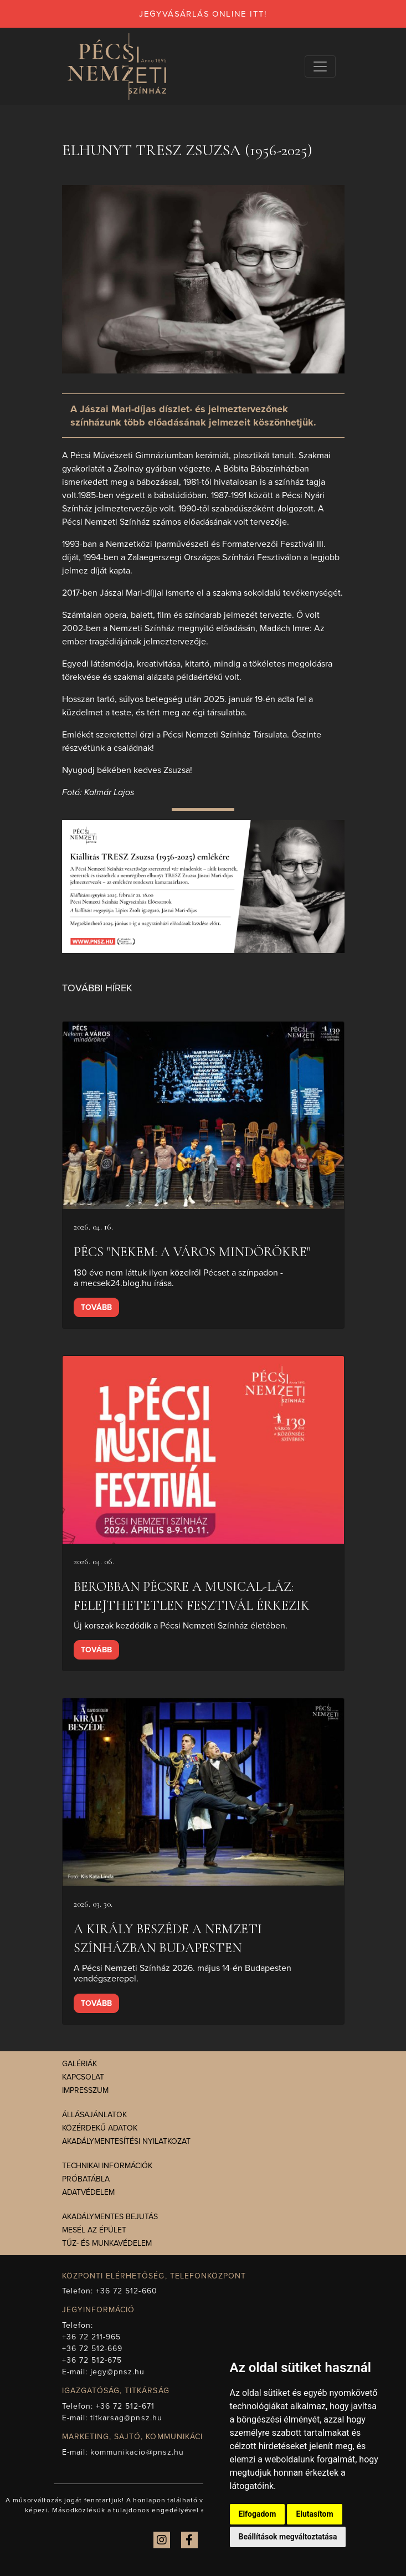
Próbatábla (86, 2179)
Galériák (79, 2063)
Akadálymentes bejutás (110, 2216)
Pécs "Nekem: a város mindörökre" (192, 1252)
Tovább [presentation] (96, 1307)
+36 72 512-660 (126, 2291)
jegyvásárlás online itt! (203, 14)
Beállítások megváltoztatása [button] (288, 2536)
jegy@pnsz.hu (117, 2372)
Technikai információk (107, 2165)
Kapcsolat (83, 2077)
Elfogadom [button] (257, 2514)
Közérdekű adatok (99, 2128)
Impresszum (85, 2090)
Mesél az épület (94, 2230)
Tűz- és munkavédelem (107, 2243)
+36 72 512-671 (125, 2406)
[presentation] (203, 1116)
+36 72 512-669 (92, 2348)
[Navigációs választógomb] (320, 66)
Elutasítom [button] (314, 2514)
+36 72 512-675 (92, 2360)
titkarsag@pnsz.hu (126, 2418)
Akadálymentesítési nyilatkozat (126, 2141)
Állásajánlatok (94, 2114)
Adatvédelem (88, 2192)
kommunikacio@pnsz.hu (137, 2452)
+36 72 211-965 (91, 2337)
